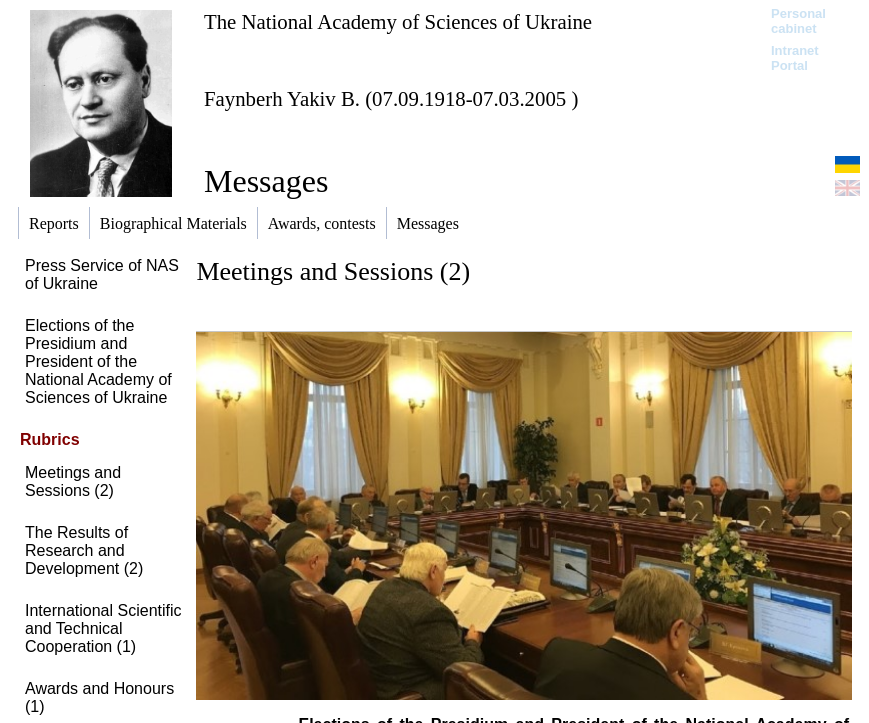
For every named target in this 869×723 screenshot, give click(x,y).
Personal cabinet (798, 21)
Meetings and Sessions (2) (73, 481)
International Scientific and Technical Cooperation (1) (103, 628)
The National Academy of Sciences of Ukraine (398, 21)
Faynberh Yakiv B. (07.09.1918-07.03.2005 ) (391, 98)
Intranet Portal (795, 58)
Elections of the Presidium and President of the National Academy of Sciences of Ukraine (98, 361)
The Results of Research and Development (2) (84, 550)
